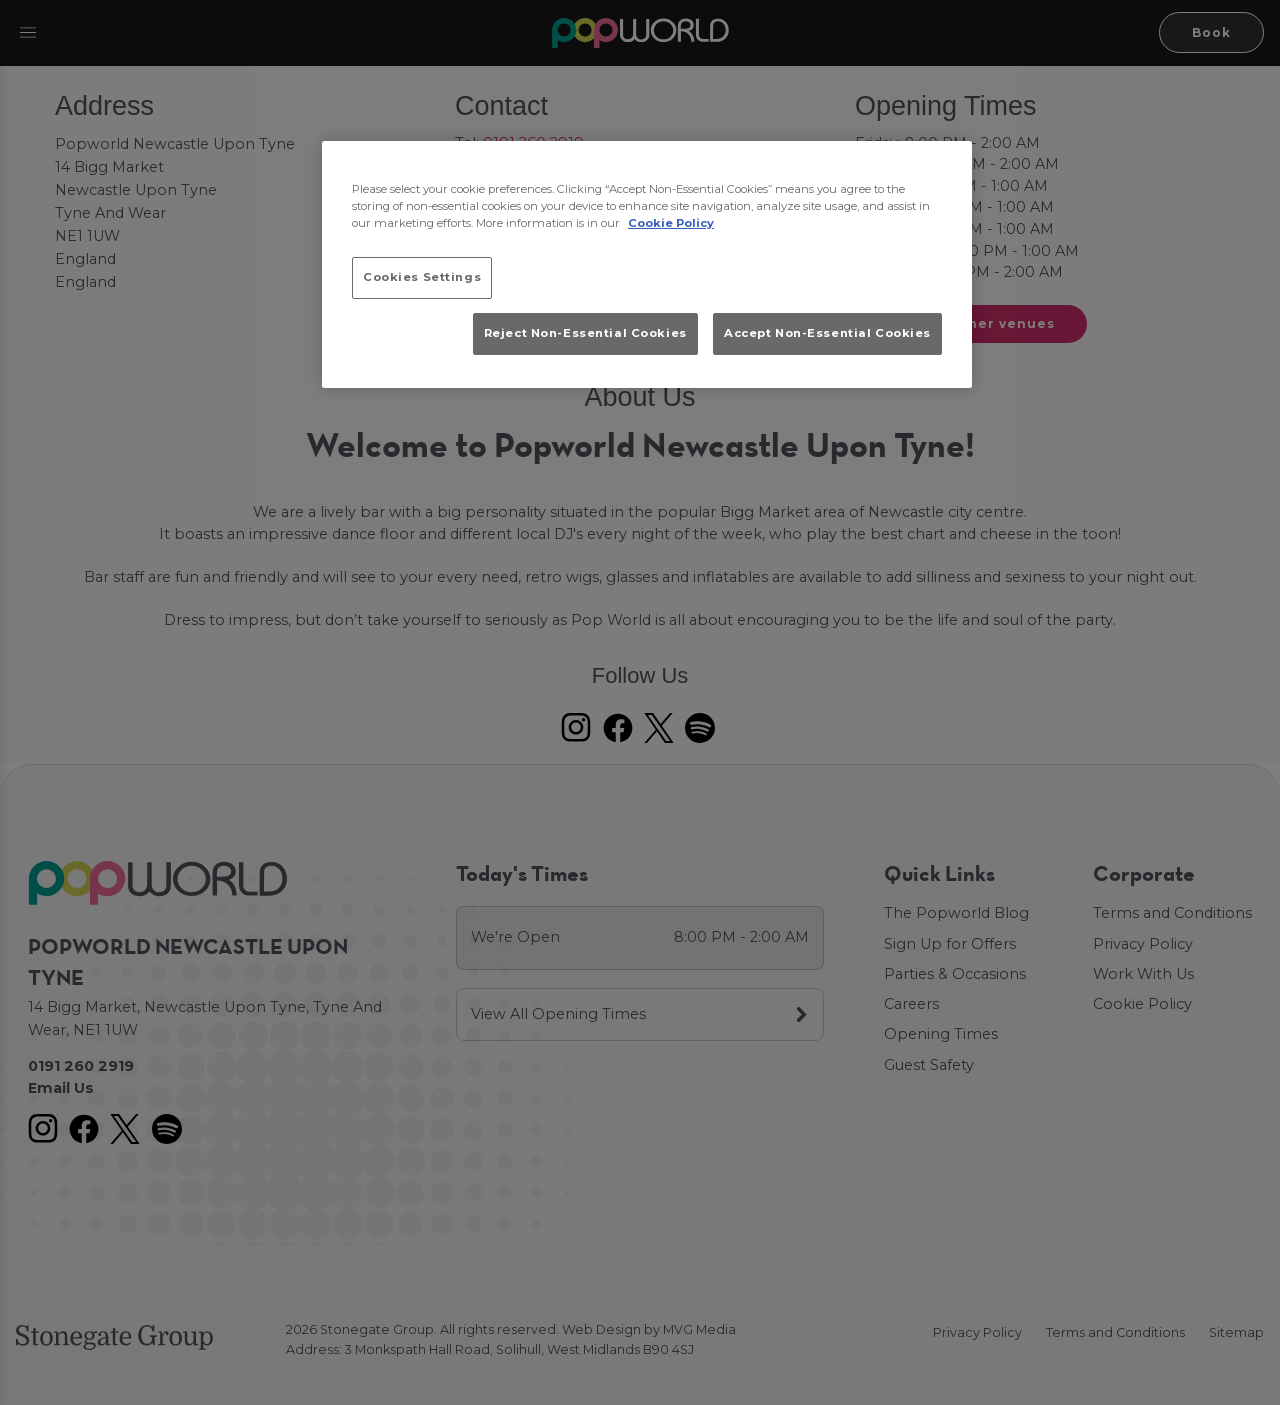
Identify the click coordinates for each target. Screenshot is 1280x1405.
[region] (647, 265)
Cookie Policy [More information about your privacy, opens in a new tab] (671, 223)
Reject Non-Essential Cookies (585, 333)
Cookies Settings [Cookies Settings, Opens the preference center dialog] (422, 277)
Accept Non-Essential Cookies (827, 333)
